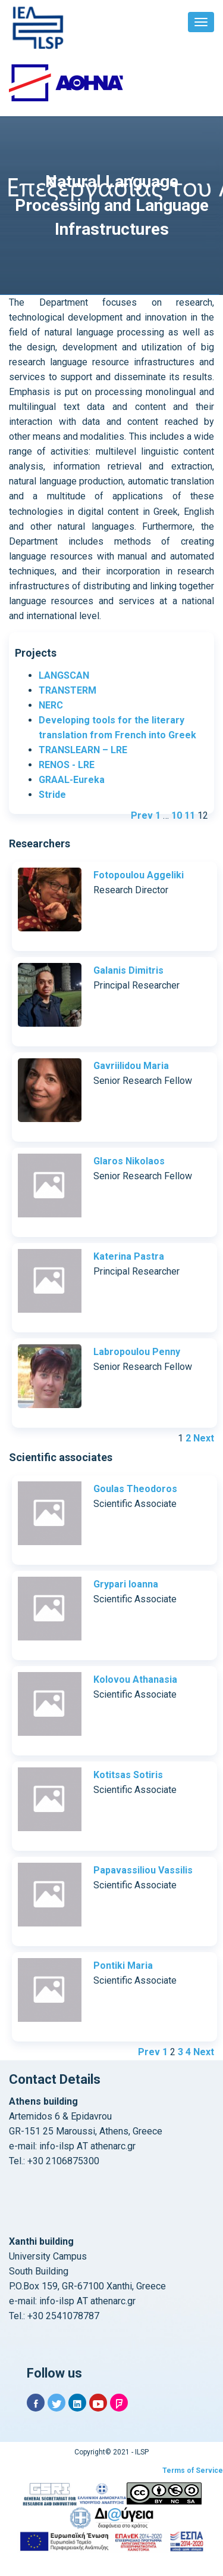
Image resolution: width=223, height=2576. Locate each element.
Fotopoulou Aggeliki (138, 875)
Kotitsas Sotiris (128, 1774)
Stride (52, 794)
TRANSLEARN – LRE (83, 750)
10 (176, 815)
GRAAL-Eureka (72, 779)
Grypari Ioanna (125, 1584)
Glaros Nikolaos (129, 1161)
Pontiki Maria (123, 1965)
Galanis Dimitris (128, 970)
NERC (51, 705)
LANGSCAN (64, 675)
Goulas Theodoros (135, 1488)
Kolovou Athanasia (135, 1679)
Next (203, 1438)
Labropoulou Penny (136, 1351)
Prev (142, 815)
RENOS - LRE (67, 764)
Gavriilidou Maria (131, 1065)
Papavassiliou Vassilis (143, 1870)
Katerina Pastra (128, 1256)
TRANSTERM (67, 690)
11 (189, 815)
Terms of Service (192, 2470)
